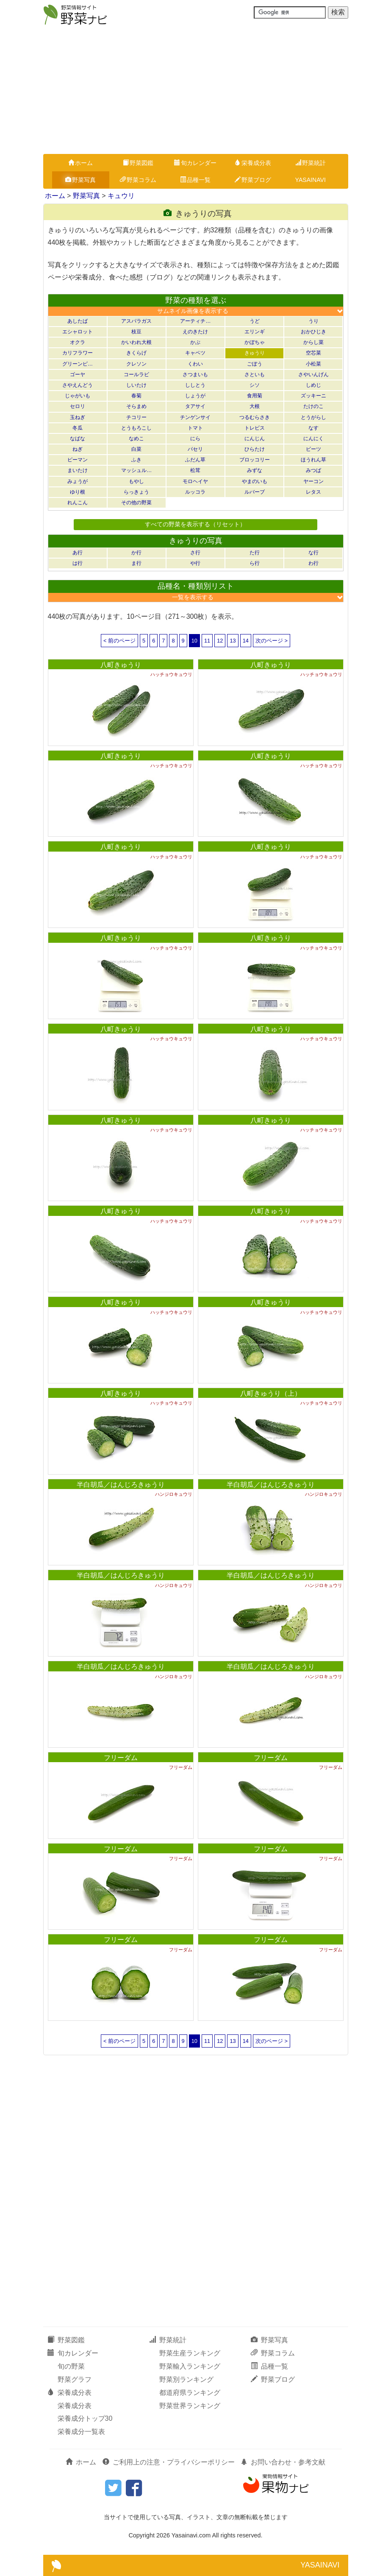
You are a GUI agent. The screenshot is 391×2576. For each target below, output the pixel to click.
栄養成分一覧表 (81, 2431)
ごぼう (254, 364)
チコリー (136, 417)
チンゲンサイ (195, 417)
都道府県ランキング (189, 2392)
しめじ (313, 385)
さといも (254, 374)
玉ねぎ (77, 417)
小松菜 (313, 364)
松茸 (195, 470)
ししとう (195, 385)
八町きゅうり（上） (270, 1393)
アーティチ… (195, 321)
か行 (136, 553)
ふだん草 (195, 460)
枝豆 (136, 332)
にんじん (254, 438)
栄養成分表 (253, 162)
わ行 (313, 563)
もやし (136, 481)
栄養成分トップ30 (85, 2418)
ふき (136, 460)
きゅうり (254, 353)
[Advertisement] (195, 90)
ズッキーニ (313, 396)
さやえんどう (77, 385)
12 (220, 640)
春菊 (136, 396)
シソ (255, 385)
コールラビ (136, 374)
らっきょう (136, 492)
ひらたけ (254, 449)
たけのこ (313, 406)
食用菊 (254, 396)
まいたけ (77, 470)
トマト (195, 428)
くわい (195, 364)
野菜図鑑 (138, 162)
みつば (313, 470)
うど (255, 321)
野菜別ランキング (186, 2379)
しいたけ (136, 385)
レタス (313, 492)
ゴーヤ (77, 374)
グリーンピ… (77, 364)
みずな (254, 470)
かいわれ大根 (136, 342)
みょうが (77, 481)
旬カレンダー (195, 162)
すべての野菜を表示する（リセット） (195, 524)
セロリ (77, 406)
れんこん (77, 503)
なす (313, 428)
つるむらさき (254, 417)
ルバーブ (254, 492)
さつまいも (195, 374)
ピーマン (77, 460)
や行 (195, 563)
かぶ (195, 342)
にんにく (313, 438)
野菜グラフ (75, 2379)
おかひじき (313, 332)
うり (313, 321)
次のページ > (271, 640)
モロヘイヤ (195, 481)
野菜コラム (138, 179)
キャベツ (195, 353)
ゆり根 (77, 492)
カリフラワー (77, 353)
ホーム (80, 162)
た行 (255, 553)
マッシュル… (136, 470)
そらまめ (136, 406)
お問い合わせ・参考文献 (283, 2462)
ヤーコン (313, 481)
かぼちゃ (254, 342)
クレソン (136, 364)
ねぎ (77, 449)
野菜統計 (310, 162)
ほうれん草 (313, 460)
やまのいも (254, 481)
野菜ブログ (253, 179)
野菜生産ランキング (189, 2353)
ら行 (255, 563)
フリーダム (121, 1757)
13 (233, 640)
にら (195, 438)
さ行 (195, 553)
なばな (77, 438)
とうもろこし (136, 428)
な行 (313, 553)
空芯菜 (313, 353)
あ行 (77, 553)
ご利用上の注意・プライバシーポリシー (169, 2462)
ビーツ (313, 449)
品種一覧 (195, 179)
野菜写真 (80, 179)
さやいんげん (313, 374)
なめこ (136, 438)
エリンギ (254, 332)
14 (246, 640)
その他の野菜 (136, 503)
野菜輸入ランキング (189, 2366)
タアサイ (195, 406)
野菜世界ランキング (189, 2405)
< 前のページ (119, 640)
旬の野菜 (71, 2366)
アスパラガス (136, 321)
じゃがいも (77, 396)
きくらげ (136, 353)
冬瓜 (77, 428)
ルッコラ (195, 492)
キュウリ (121, 195)
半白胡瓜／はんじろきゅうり (121, 1484)
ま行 (136, 563)
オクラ (77, 342)
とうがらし (313, 417)
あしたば (77, 321)
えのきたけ (195, 332)
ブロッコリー (254, 460)
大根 (255, 406)
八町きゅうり (120, 664)
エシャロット (77, 332)
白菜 (136, 449)
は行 (77, 563)
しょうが (195, 396)
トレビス (254, 428)
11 (207, 640)
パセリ (195, 449)
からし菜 (313, 342)
